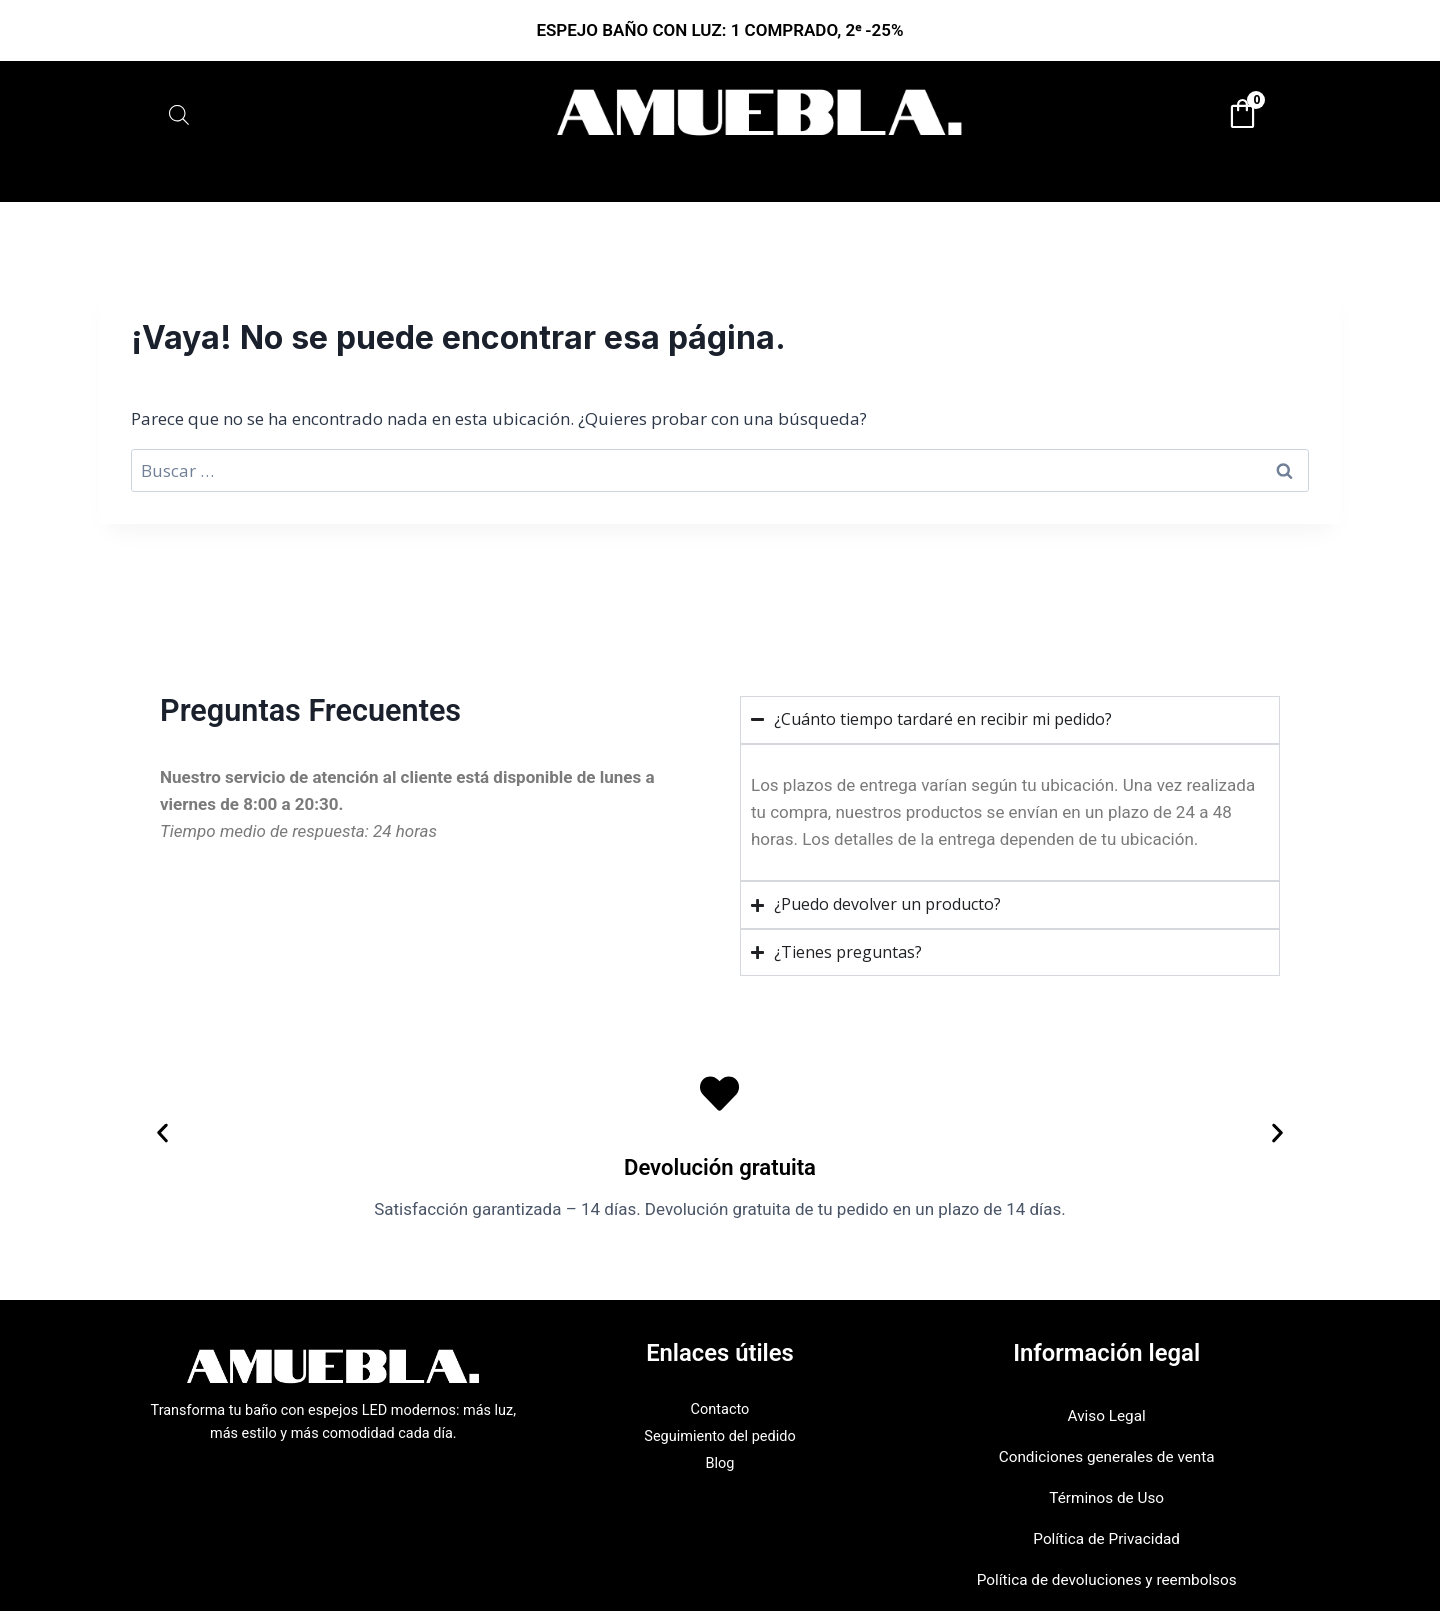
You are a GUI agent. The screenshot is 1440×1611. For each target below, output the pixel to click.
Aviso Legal (1107, 1416)
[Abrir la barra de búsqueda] (179, 114)
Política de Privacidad (1106, 1539)
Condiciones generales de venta (1107, 1457)
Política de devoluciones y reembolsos (1107, 1580)
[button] (162, 1133)
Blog (720, 1463)
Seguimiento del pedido (720, 1436)
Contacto (720, 1409)
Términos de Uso (1106, 1498)
